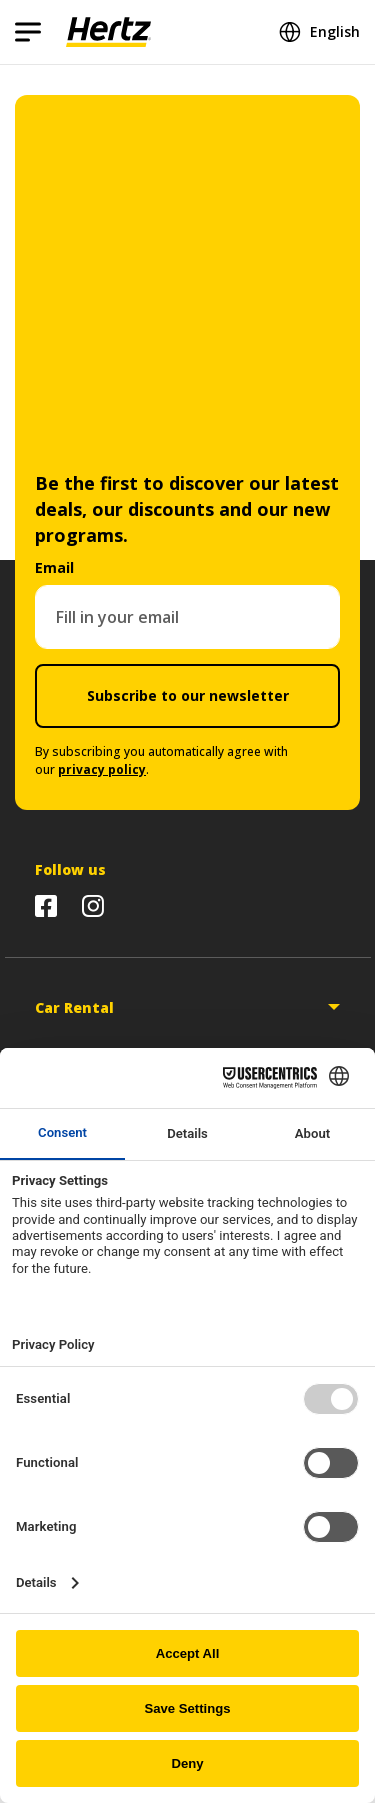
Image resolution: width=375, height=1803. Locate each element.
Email (54, 567)
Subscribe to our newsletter (188, 695)
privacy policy (102, 769)
